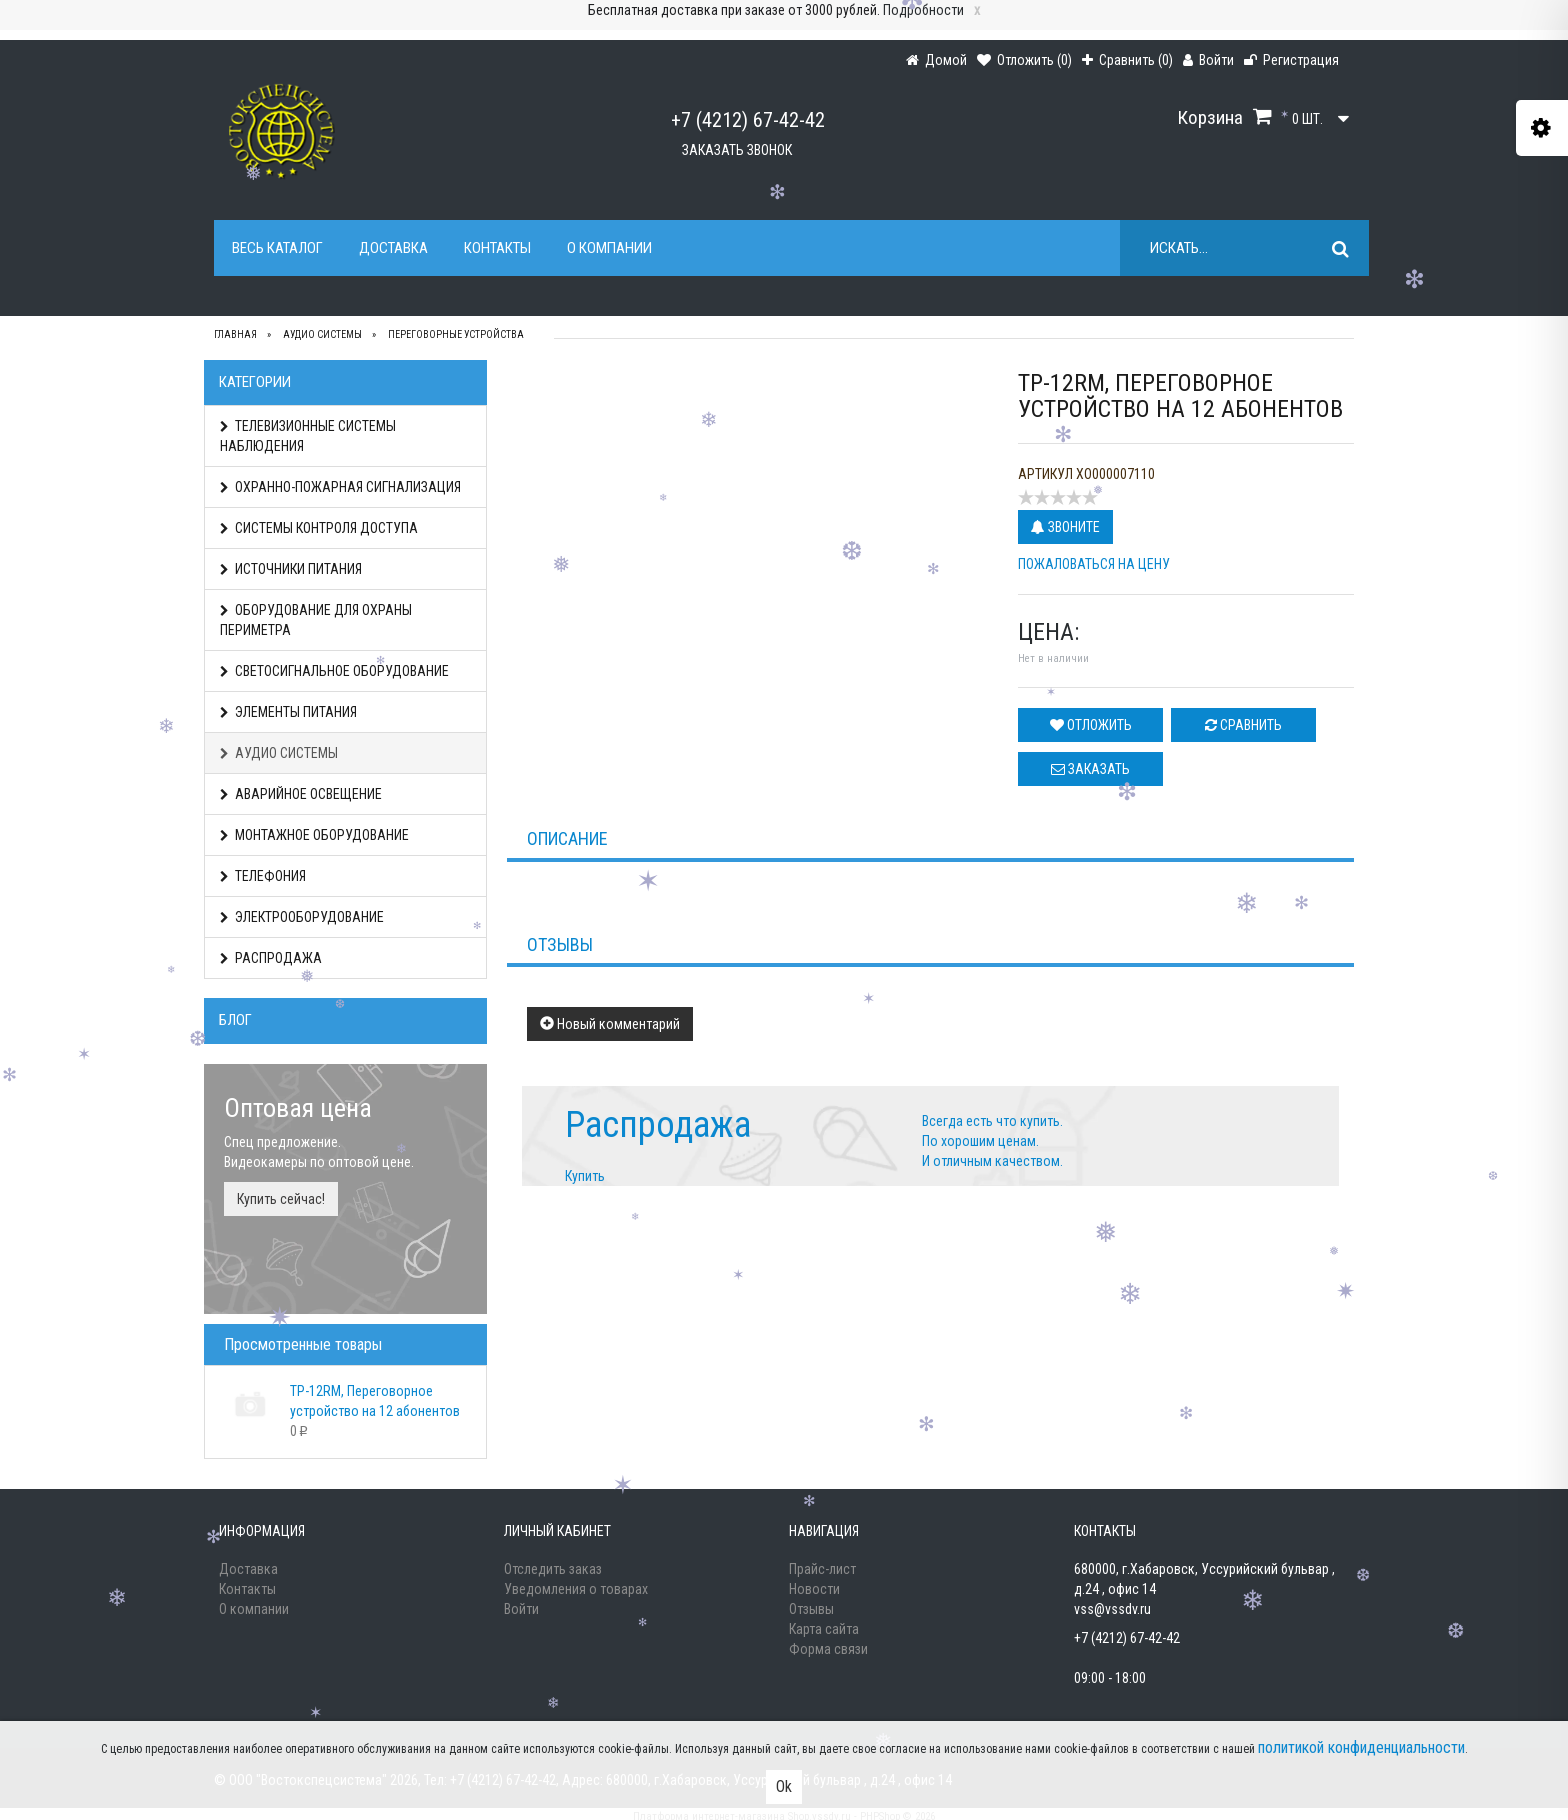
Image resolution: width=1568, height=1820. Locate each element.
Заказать (1090, 769)
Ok (784, 1786)
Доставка (393, 248)
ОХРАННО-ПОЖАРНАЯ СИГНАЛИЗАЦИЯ (340, 487)
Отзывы (811, 1609)
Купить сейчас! (281, 1199)
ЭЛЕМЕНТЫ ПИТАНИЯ (288, 712)
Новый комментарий (610, 1024)
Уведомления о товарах (576, 1589)
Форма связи (828, 1649)
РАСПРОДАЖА (271, 958)
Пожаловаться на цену (1094, 564)
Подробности (923, 10)
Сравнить (1243, 725)
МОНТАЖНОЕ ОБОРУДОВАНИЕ (314, 835)
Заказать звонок (737, 150)
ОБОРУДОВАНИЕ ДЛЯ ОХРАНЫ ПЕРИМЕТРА (316, 620)
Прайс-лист (822, 1569)
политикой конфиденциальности (1361, 1747)
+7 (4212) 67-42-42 (748, 120)
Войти (521, 1609)
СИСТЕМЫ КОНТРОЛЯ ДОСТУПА (319, 528)
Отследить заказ (553, 1569)
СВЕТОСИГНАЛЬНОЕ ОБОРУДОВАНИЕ (334, 671)
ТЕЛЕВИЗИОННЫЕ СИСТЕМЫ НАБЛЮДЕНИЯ (308, 436)
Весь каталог (277, 248)
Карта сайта (824, 1629)
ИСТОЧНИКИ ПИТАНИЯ (291, 569)
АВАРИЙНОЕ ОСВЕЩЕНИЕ (301, 794)
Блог (235, 1020)
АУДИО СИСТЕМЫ (279, 753)
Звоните (1065, 527)
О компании (609, 248)
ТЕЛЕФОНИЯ (263, 876)
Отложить (1091, 725)
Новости (814, 1589)
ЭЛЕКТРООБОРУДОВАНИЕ (302, 917)
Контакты (497, 248)
